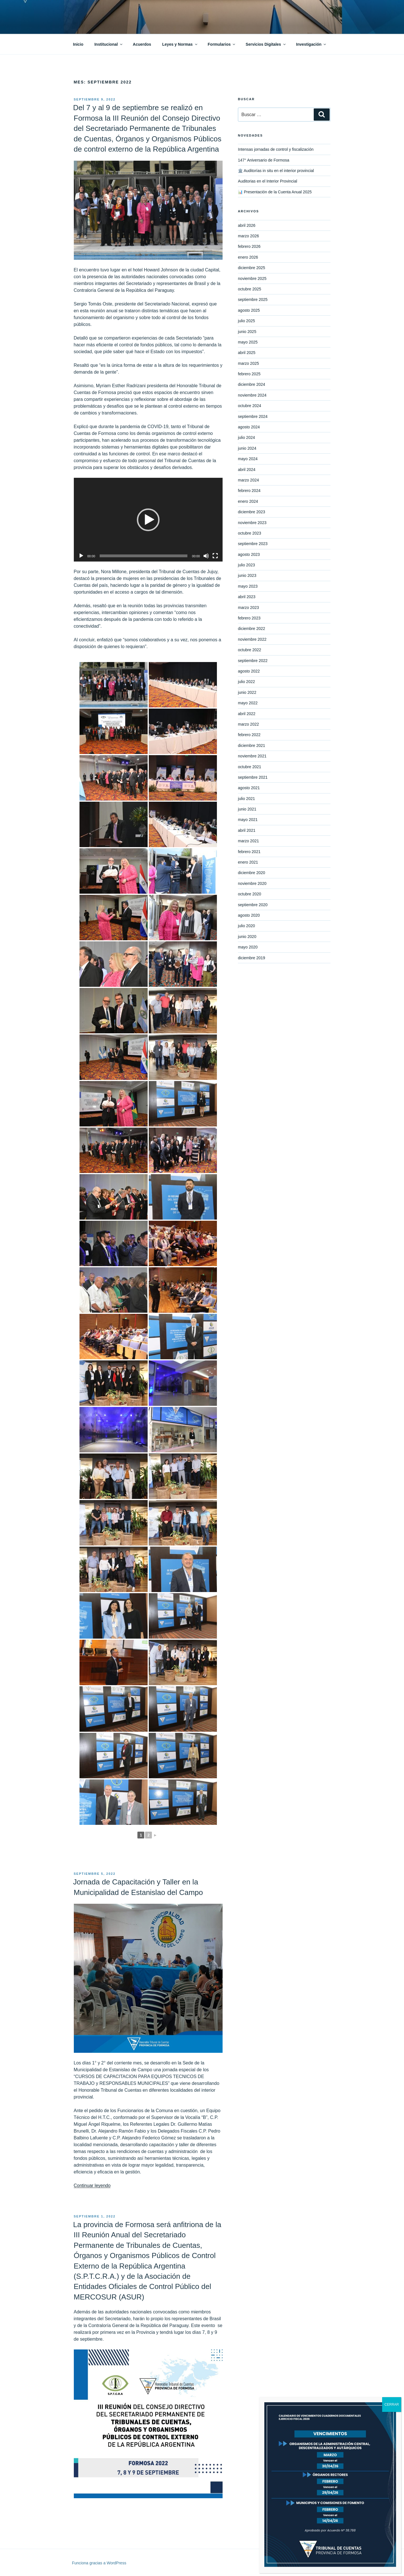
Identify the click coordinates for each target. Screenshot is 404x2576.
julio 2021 (246, 798)
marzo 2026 (248, 236)
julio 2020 (246, 925)
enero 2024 (248, 501)
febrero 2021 (249, 851)
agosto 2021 (249, 788)
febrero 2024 (249, 490)
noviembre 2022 (252, 639)
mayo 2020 (248, 947)
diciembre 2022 (251, 628)
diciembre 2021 (251, 745)
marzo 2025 (248, 363)
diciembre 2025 (251, 267)
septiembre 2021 (252, 777)
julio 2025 (246, 321)
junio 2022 (247, 692)
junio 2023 (247, 575)
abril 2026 (247, 225)
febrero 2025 (249, 374)
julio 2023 (246, 565)
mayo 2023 (248, 586)
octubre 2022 (249, 650)
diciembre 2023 (251, 512)
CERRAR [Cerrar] (391, 2405)
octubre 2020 (249, 894)
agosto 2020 (249, 915)
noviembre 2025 (252, 278)
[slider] (143, 555)
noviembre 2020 (252, 883)
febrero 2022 (249, 734)
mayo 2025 (248, 342)
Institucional (108, 44)
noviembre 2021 (252, 756)
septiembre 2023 (252, 543)
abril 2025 (247, 352)
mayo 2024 (248, 458)
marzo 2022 (248, 724)
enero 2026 (248, 257)
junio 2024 (247, 448)
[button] (148, 519)
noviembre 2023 (252, 522)
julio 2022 (246, 681)
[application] (148, 520)
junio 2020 (247, 936)
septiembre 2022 (252, 660)
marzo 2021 (248, 841)
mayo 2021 (248, 819)
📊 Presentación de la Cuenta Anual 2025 (275, 192)
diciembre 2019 (251, 958)
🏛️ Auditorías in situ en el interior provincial (276, 170)
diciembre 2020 (251, 872)
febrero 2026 (249, 246)
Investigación (311, 44)
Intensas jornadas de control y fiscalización (275, 149)
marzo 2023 (248, 607)
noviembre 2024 (252, 395)
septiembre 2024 (252, 416)
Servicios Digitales (266, 44)
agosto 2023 (249, 554)
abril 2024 (247, 469)
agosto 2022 (249, 671)
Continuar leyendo (92, 2185)
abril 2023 (247, 596)
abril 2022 (247, 713)
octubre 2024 (249, 405)
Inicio (78, 44)
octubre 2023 (249, 533)
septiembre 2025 (252, 299)
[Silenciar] (206, 556)
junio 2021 (247, 809)
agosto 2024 (249, 427)
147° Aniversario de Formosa (263, 160)
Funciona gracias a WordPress (99, 2563)
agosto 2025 (249, 310)
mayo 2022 (248, 703)
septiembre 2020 (252, 904)
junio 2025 (247, 331)
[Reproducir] (81, 556)
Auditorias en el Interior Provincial (267, 181)
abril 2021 (247, 830)
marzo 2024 (248, 480)
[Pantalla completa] (215, 556)
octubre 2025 (249, 289)
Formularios (222, 44)
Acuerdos (142, 44)
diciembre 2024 (251, 384)
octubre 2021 (249, 767)
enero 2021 (248, 862)
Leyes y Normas (180, 44)
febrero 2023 (249, 618)
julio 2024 (246, 437)
